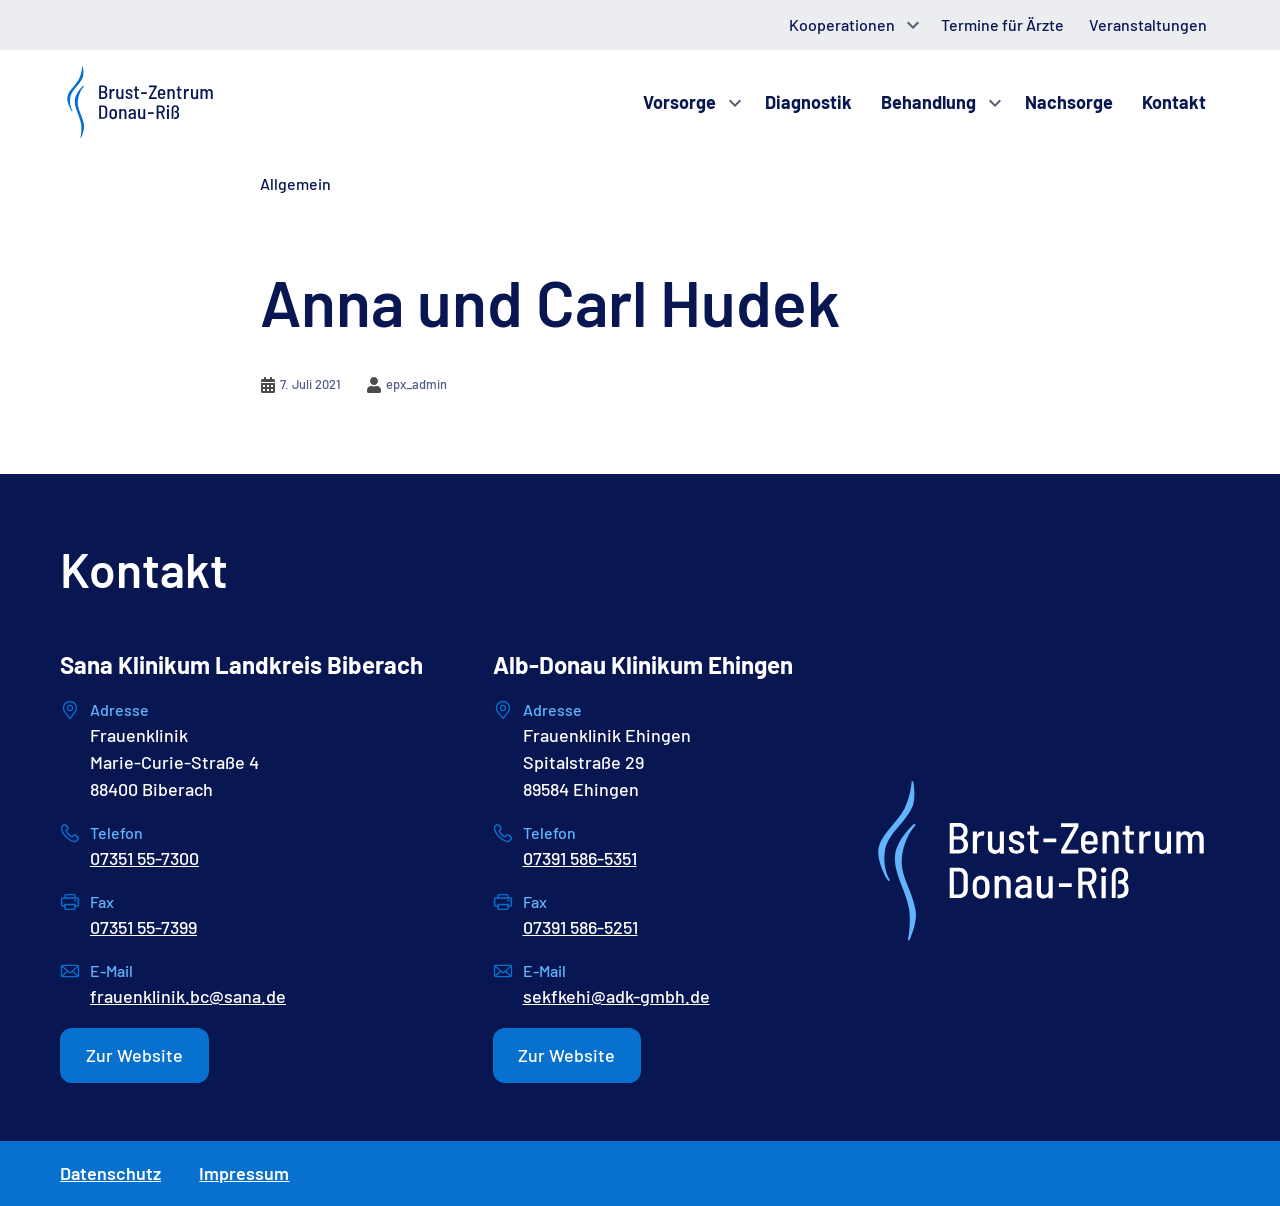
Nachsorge (1069, 102)
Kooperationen (842, 24)
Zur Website (134, 1055)
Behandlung (928, 102)
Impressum (244, 1173)
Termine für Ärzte (1002, 24)
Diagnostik (808, 102)
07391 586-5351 (580, 858)
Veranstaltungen (1148, 24)
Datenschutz (110, 1173)
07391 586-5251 (580, 927)
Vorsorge (679, 102)
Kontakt (1174, 102)
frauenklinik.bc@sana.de (188, 996)
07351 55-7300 (144, 858)
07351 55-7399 (143, 927)
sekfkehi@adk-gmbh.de (616, 996)
